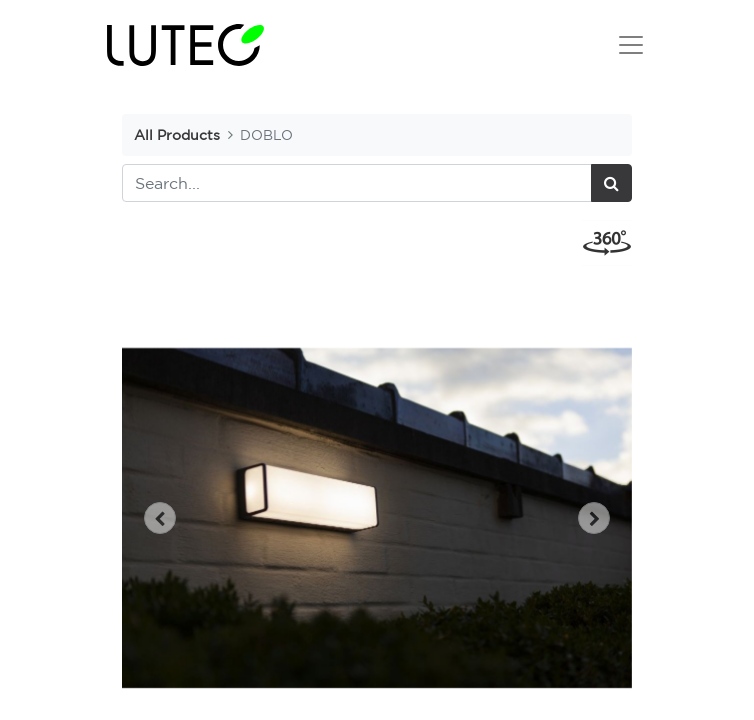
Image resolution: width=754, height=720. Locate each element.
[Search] (611, 183)
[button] (160, 518)
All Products (177, 134)
